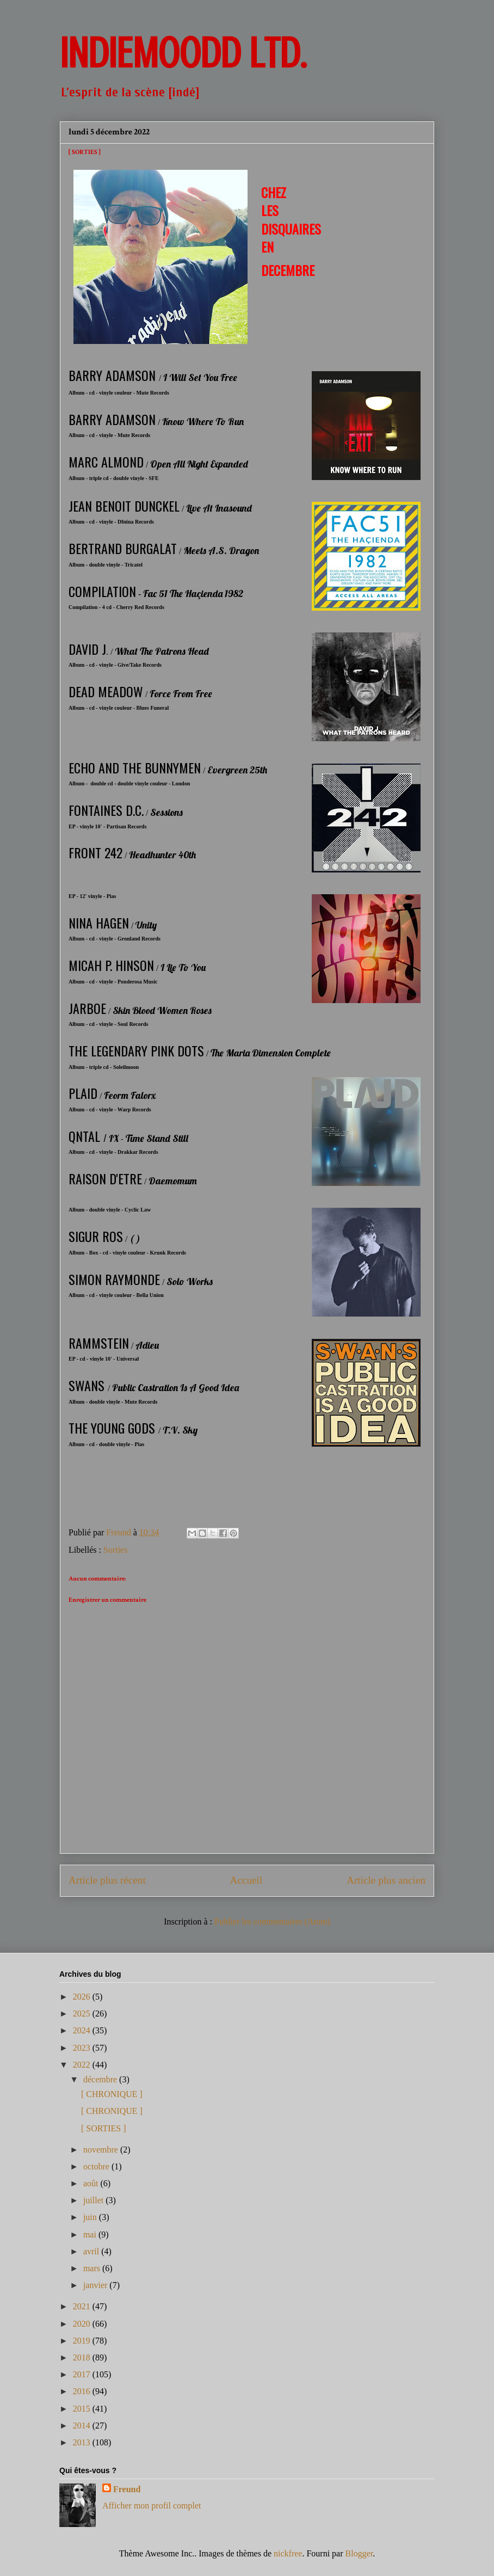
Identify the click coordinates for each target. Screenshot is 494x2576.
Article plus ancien (386, 1880)
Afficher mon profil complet (151, 2505)
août (92, 2183)
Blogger (359, 2553)
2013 (82, 2442)
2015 (82, 2408)
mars (92, 2268)
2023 (82, 2047)
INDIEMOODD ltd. (183, 53)
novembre (101, 2149)
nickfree (288, 2553)
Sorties (115, 1549)
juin (91, 2217)
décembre (101, 2079)
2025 (82, 2013)
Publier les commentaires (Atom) (272, 1921)
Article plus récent (107, 1880)
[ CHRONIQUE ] (112, 2094)
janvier (96, 2285)
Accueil (246, 1880)
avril (92, 2251)
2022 (82, 2064)
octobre (97, 2166)
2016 (82, 2391)
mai (90, 2234)
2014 (82, 2425)
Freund (126, 2489)
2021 (82, 2306)
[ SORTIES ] (103, 2128)
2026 (82, 1996)
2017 (82, 2374)
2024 (82, 2030)
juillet (94, 2200)
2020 (82, 2323)
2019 (82, 2340)
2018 (82, 2357)
